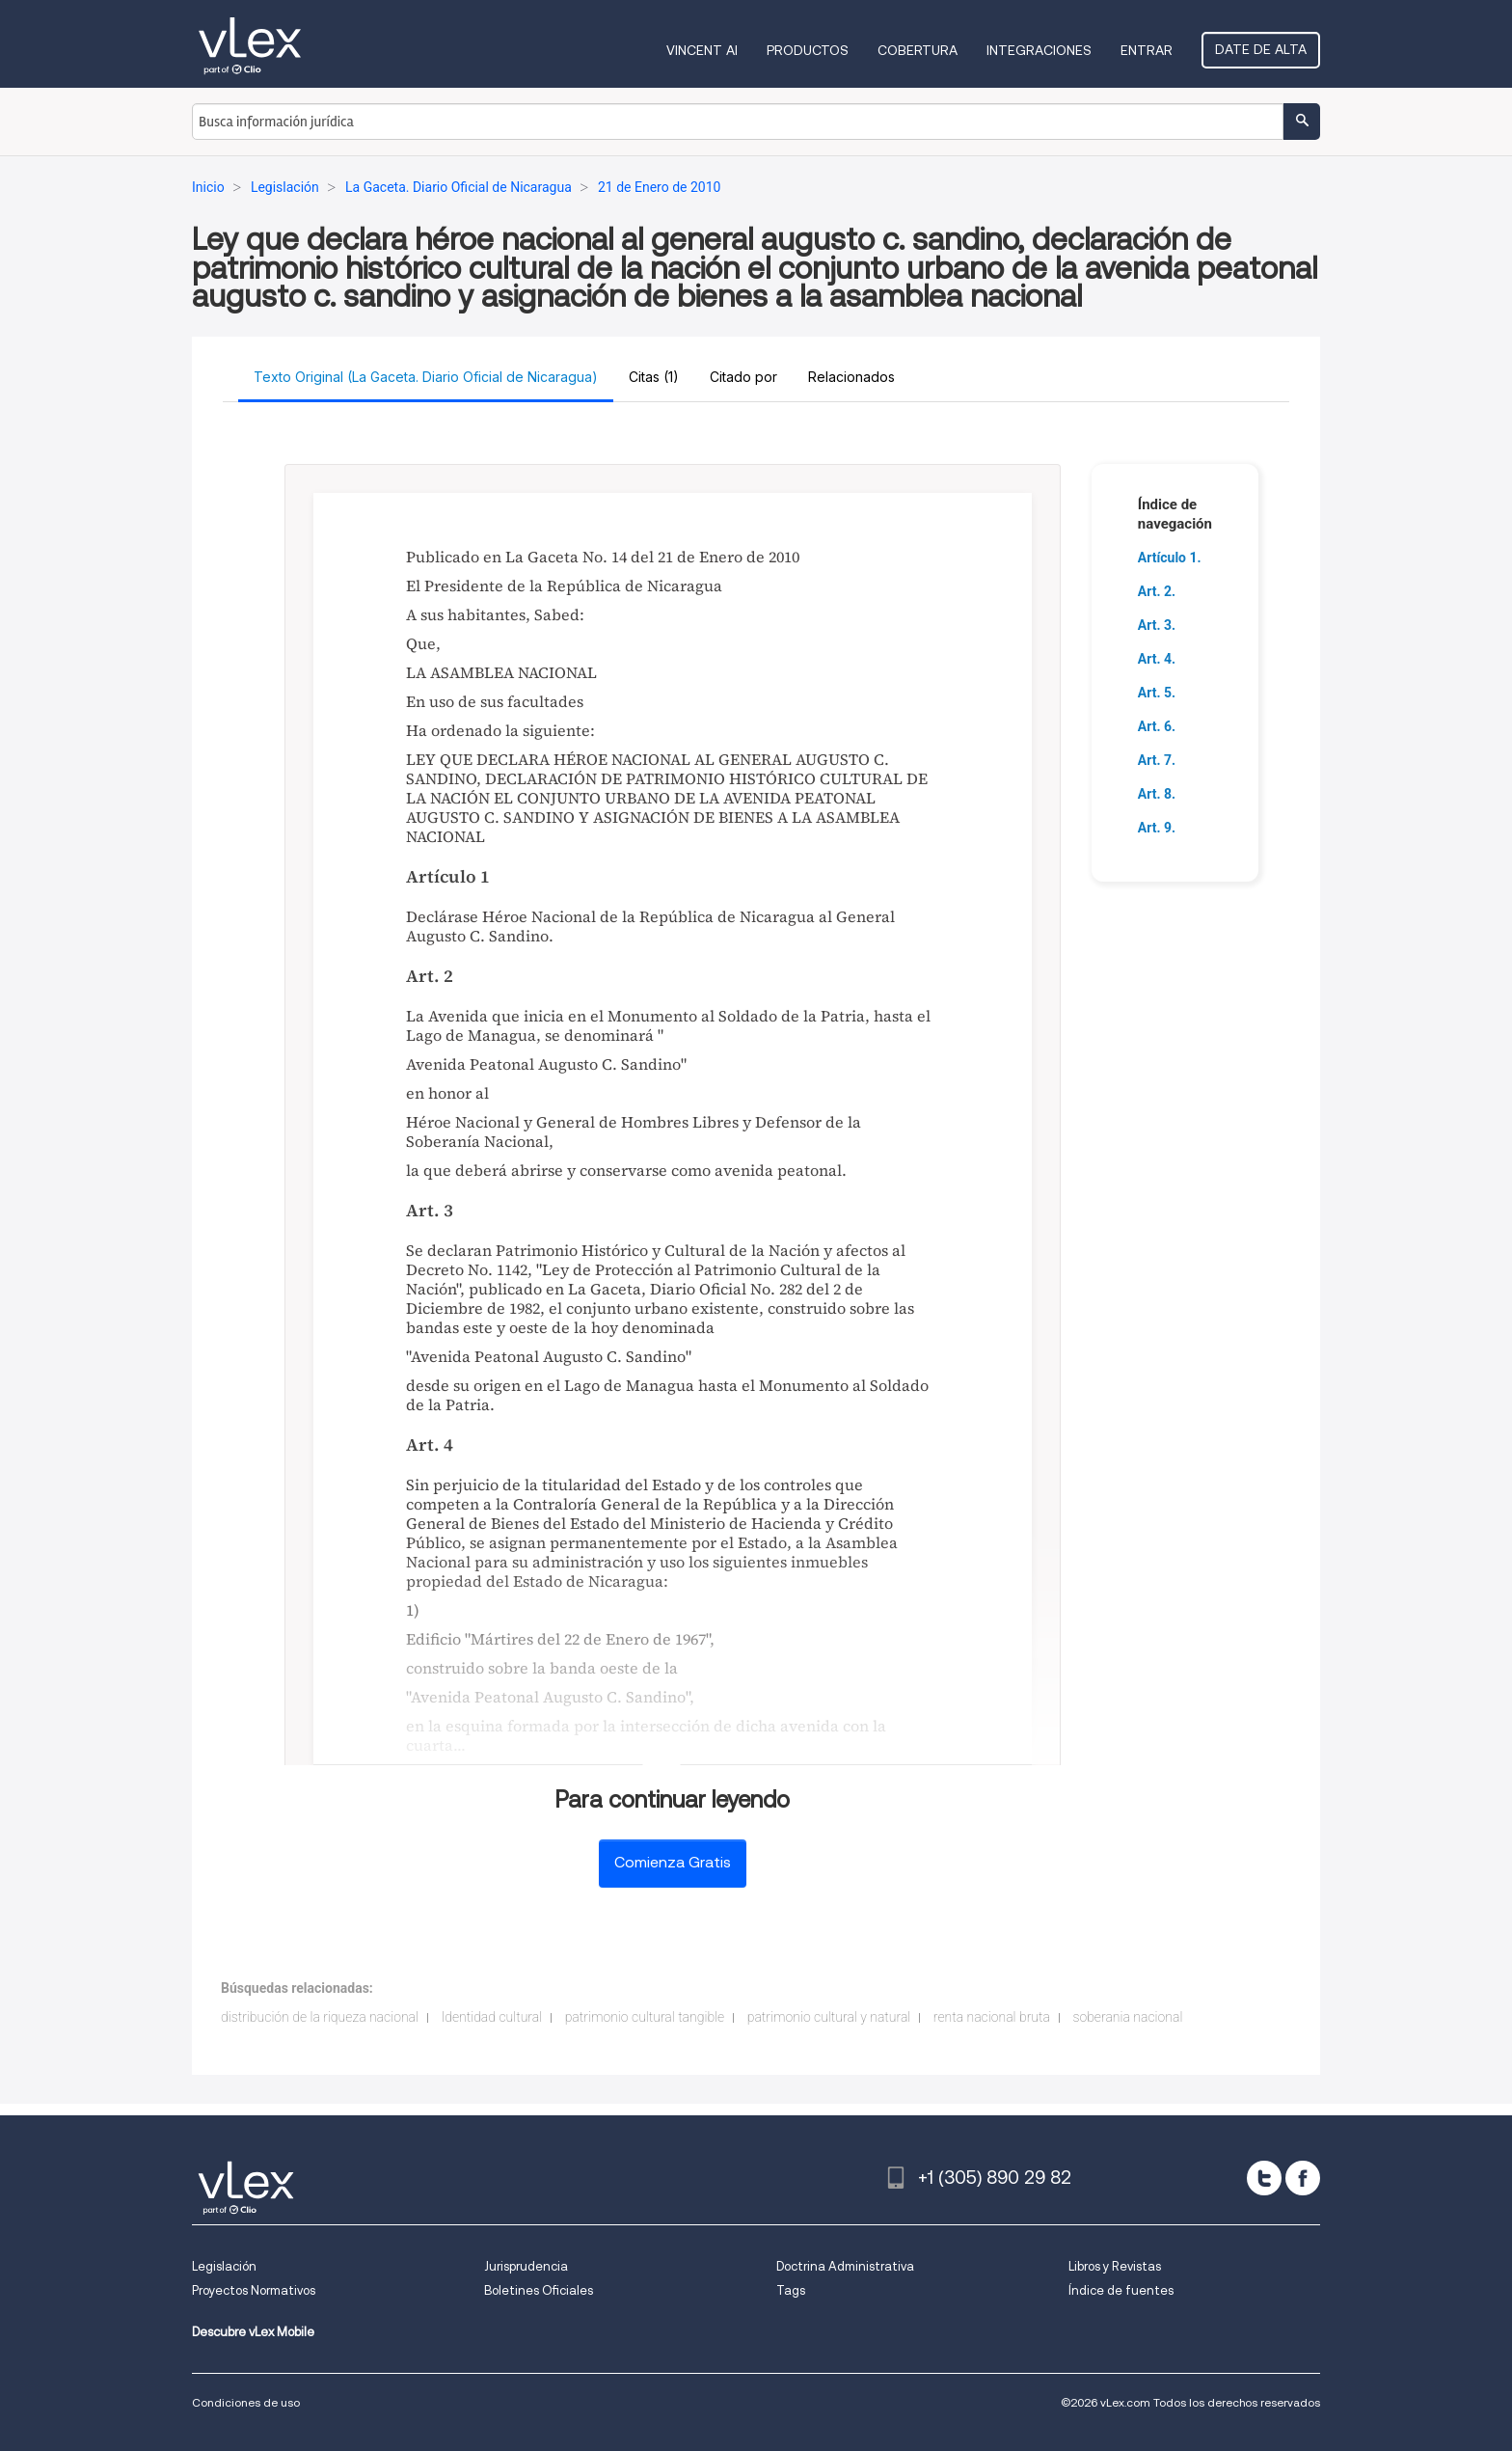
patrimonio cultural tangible (645, 2017)
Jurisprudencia (526, 2266)
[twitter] (1264, 2178)
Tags (790, 2290)
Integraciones (1039, 50)
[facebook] (1302, 2178)
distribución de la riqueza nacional (319, 2017)
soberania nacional (1127, 2017)
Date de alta (1261, 49)
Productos (808, 50)
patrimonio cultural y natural (829, 2017)
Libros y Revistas (1114, 2266)
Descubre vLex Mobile (253, 2332)
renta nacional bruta (991, 2017)
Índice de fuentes (1121, 2290)
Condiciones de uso (246, 2402)
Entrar (1146, 50)
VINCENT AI (702, 50)
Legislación (224, 2266)
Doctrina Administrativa (845, 2266)
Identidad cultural (492, 2017)
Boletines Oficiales (538, 2290)
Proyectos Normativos (253, 2290)
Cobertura (918, 50)
